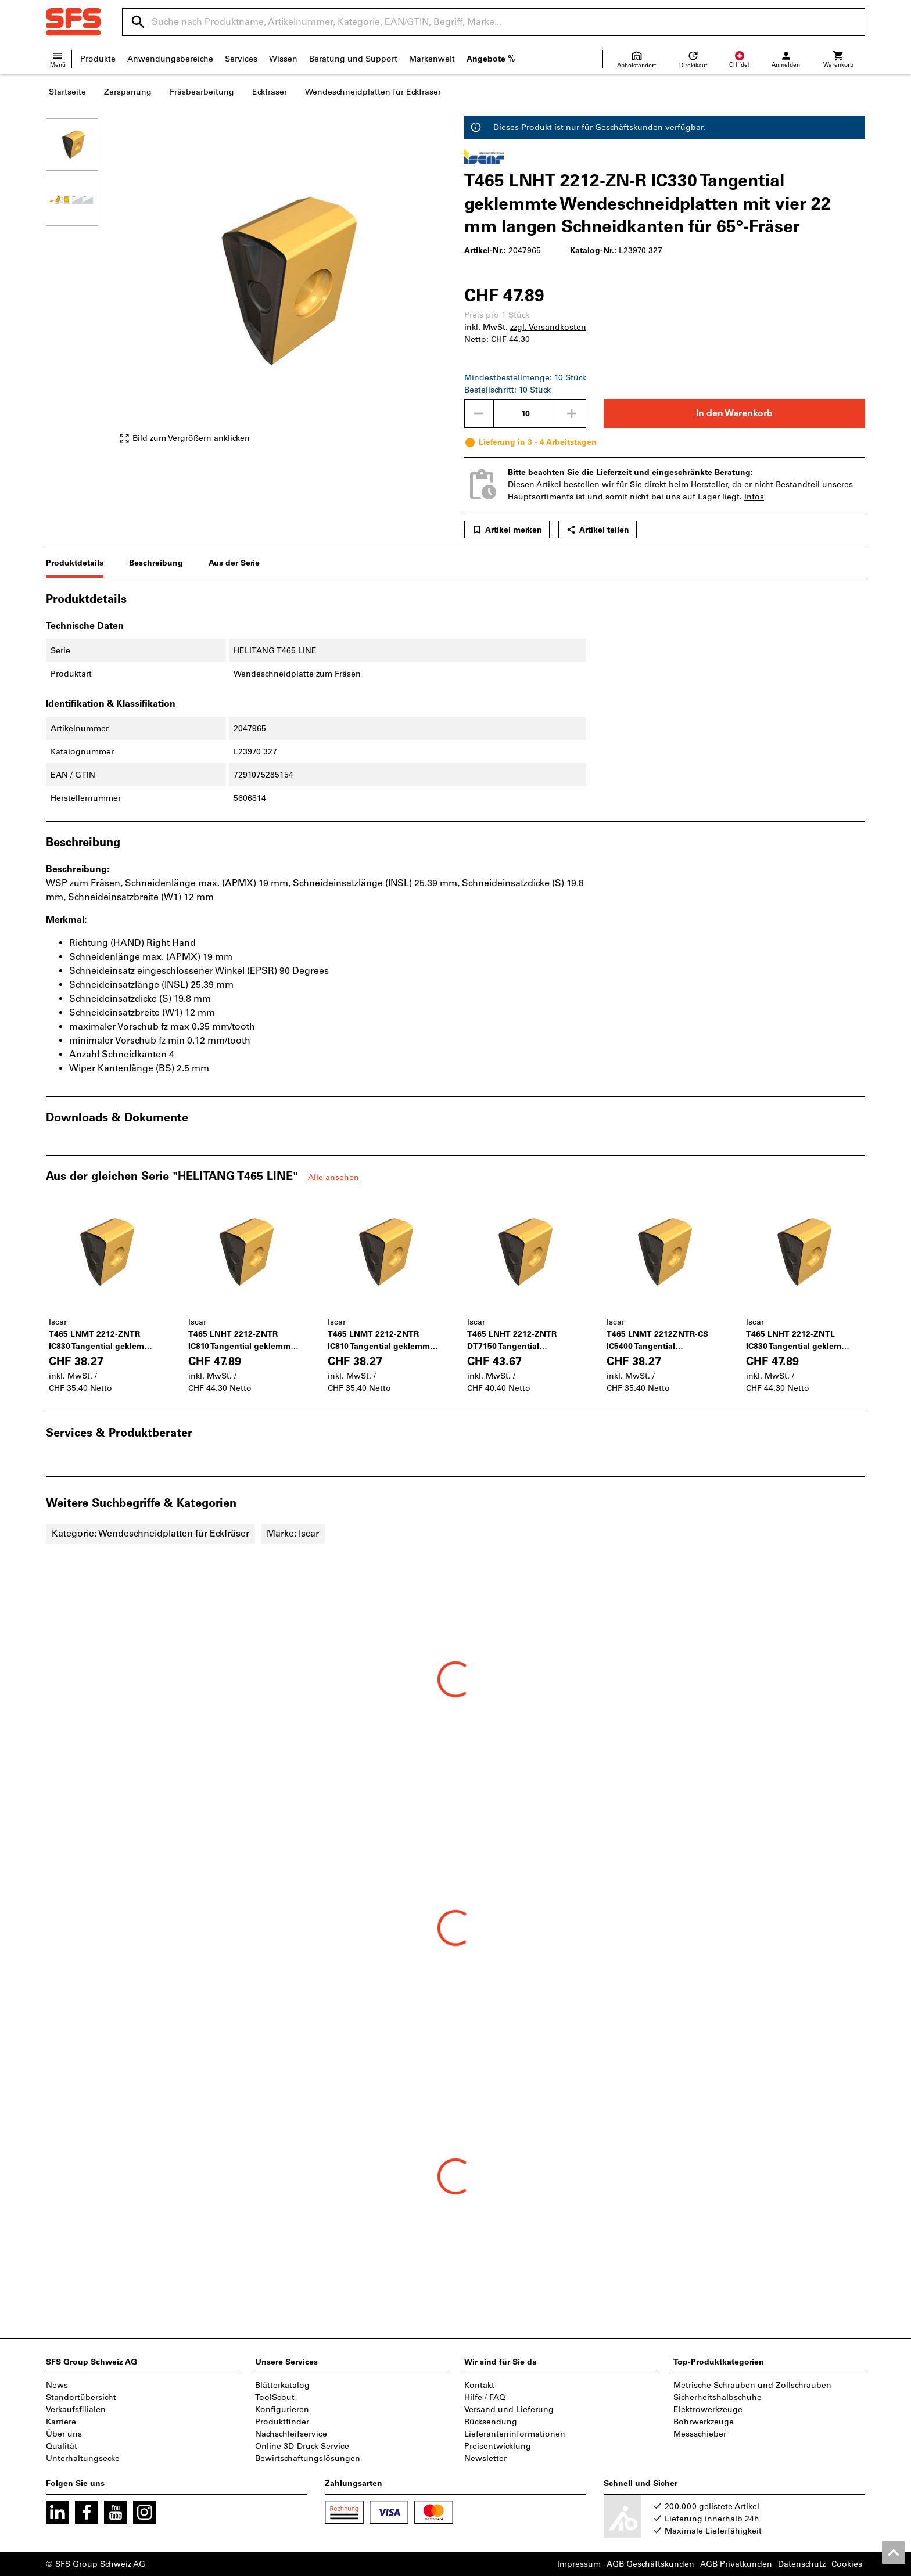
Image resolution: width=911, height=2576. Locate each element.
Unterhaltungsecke (83, 2458)
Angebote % (491, 59)
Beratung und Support (353, 59)
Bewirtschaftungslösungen (307, 2458)
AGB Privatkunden (736, 2564)
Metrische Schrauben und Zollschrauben (752, 2385)
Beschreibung (156, 563)
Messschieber (699, 2434)
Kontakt (479, 2385)
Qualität (61, 2446)
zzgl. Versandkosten (548, 327)
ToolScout (275, 2397)
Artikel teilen (597, 529)
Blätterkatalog (282, 2385)
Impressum (579, 2564)
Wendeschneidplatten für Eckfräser (373, 92)
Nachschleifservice (291, 2434)
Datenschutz (802, 2564)
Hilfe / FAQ (484, 2397)
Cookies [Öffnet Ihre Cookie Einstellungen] (846, 2564)
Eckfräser (269, 92)
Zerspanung (128, 92)
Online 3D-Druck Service (302, 2446)
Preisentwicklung (497, 2446)
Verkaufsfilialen (76, 2410)
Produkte (98, 59)
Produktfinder (282, 2422)
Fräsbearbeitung (202, 92)
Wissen (283, 59)
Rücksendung (490, 2422)
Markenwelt (432, 59)
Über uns (64, 2434)
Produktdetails (74, 563)
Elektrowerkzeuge (708, 2410)
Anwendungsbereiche (170, 59)
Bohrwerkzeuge (703, 2422)
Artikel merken (507, 529)
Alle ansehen (332, 1177)
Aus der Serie (234, 563)
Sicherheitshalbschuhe (717, 2397)
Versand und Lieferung (509, 2410)
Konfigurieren (282, 2410)
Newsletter (485, 2458)
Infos (754, 497)
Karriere (61, 2422)
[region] (81, 281)
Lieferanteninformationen (514, 2434)
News (57, 2385)
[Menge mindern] (478, 413)
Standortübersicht (81, 2397)
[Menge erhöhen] (571, 413)
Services (241, 59)
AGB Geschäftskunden (650, 2564)
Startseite (67, 92)
